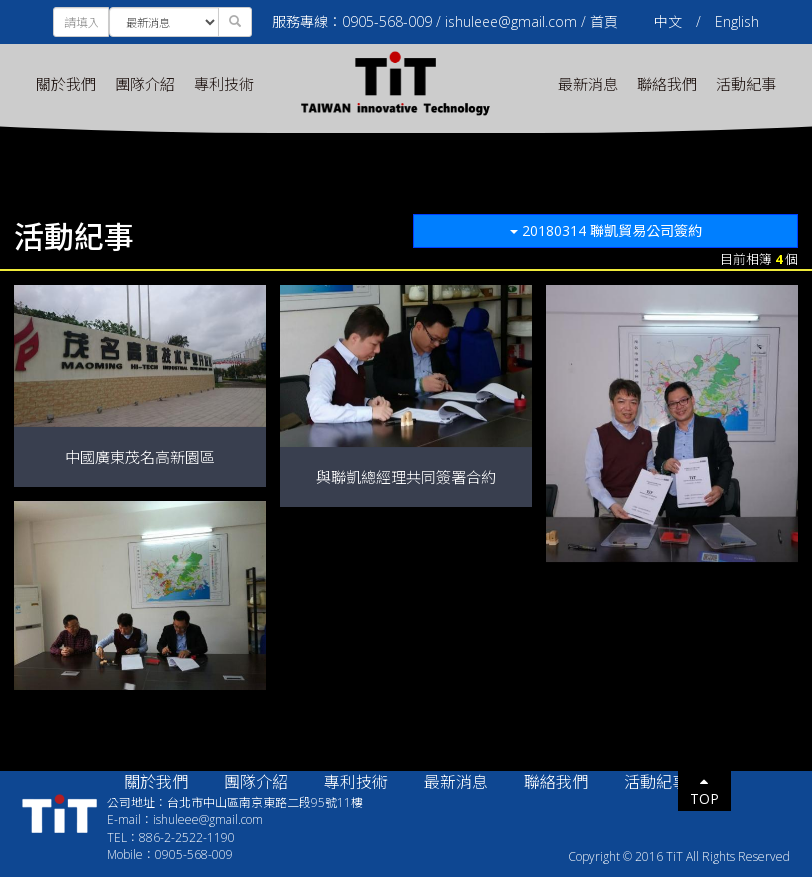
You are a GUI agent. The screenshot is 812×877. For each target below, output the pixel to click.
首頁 (604, 21)
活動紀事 (746, 84)
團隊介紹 (145, 84)
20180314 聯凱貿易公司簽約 (606, 230)
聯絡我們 (667, 84)
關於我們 (66, 84)
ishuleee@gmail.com (511, 21)
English (737, 21)
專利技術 (224, 84)
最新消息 (588, 84)
